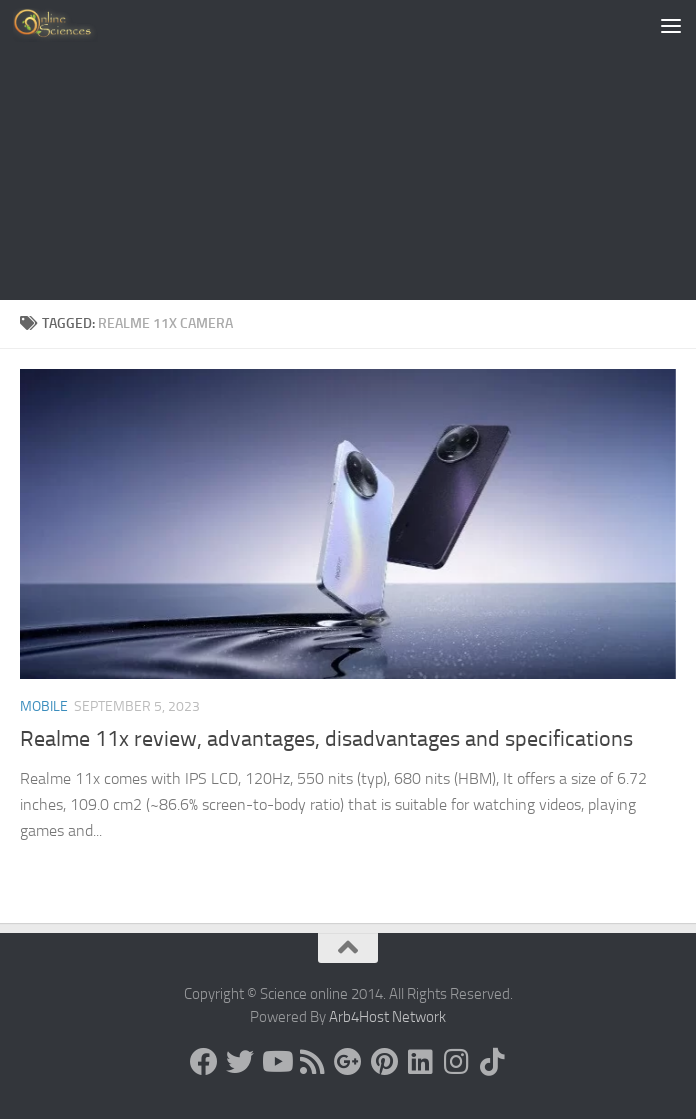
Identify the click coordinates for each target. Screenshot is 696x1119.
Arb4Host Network (387, 1017)
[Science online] (204, 1062)
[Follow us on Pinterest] (384, 1062)
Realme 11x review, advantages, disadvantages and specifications (326, 739)
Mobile (44, 706)
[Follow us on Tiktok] (492, 1062)
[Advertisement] (348, 150)
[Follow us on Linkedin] (420, 1062)
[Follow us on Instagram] (456, 1062)
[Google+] (348, 1062)
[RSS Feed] (312, 1062)
